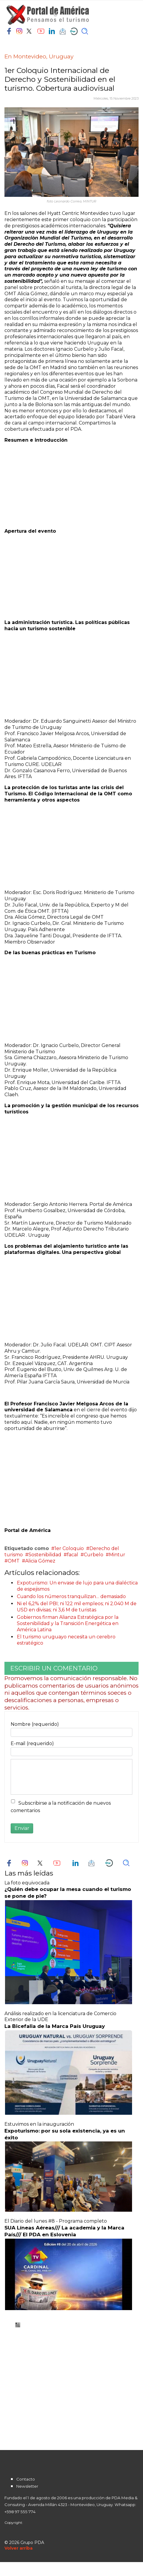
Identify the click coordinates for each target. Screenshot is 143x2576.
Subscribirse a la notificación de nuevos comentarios (61, 1806)
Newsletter (27, 2486)
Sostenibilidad (44, 1554)
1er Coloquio (69, 1548)
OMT (14, 1561)
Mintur (117, 1554)
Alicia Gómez (40, 1561)
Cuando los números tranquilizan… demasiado (71, 1596)
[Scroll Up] (18, 2548)
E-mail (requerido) (32, 1743)
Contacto (25, 2479)
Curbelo (93, 1554)
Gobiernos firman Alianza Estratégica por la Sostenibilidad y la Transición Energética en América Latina (67, 1623)
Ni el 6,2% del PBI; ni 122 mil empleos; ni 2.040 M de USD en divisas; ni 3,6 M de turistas (76, 1607)
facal (72, 1554)
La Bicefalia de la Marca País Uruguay (54, 2026)
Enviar (22, 1828)
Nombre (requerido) (35, 1724)
